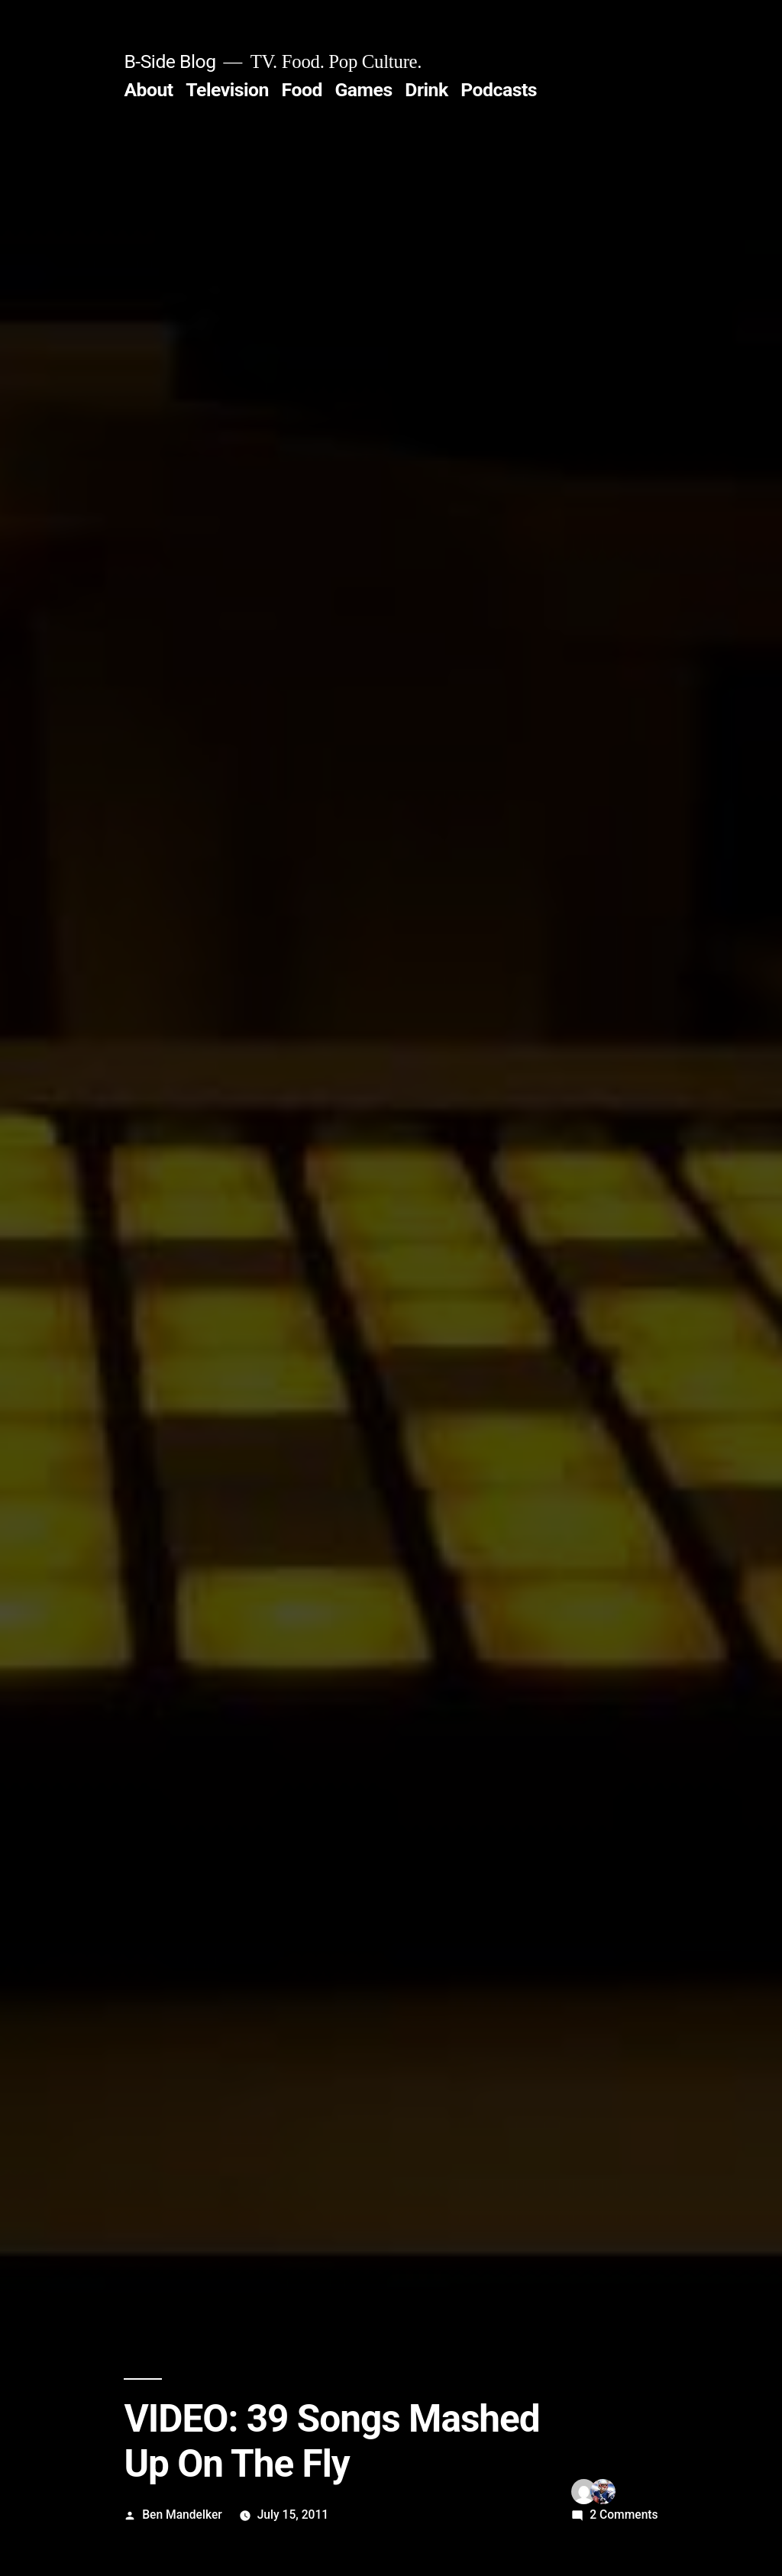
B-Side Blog (169, 61)
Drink (426, 90)
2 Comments (624, 2514)
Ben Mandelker (182, 2514)
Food (302, 90)
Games (363, 90)
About (148, 90)
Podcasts (498, 90)
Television (227, 90)
